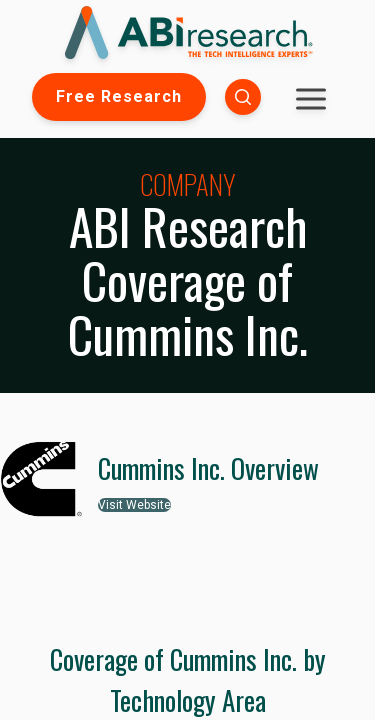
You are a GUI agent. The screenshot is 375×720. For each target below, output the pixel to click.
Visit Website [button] (134, 505)
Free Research (119, 96)
